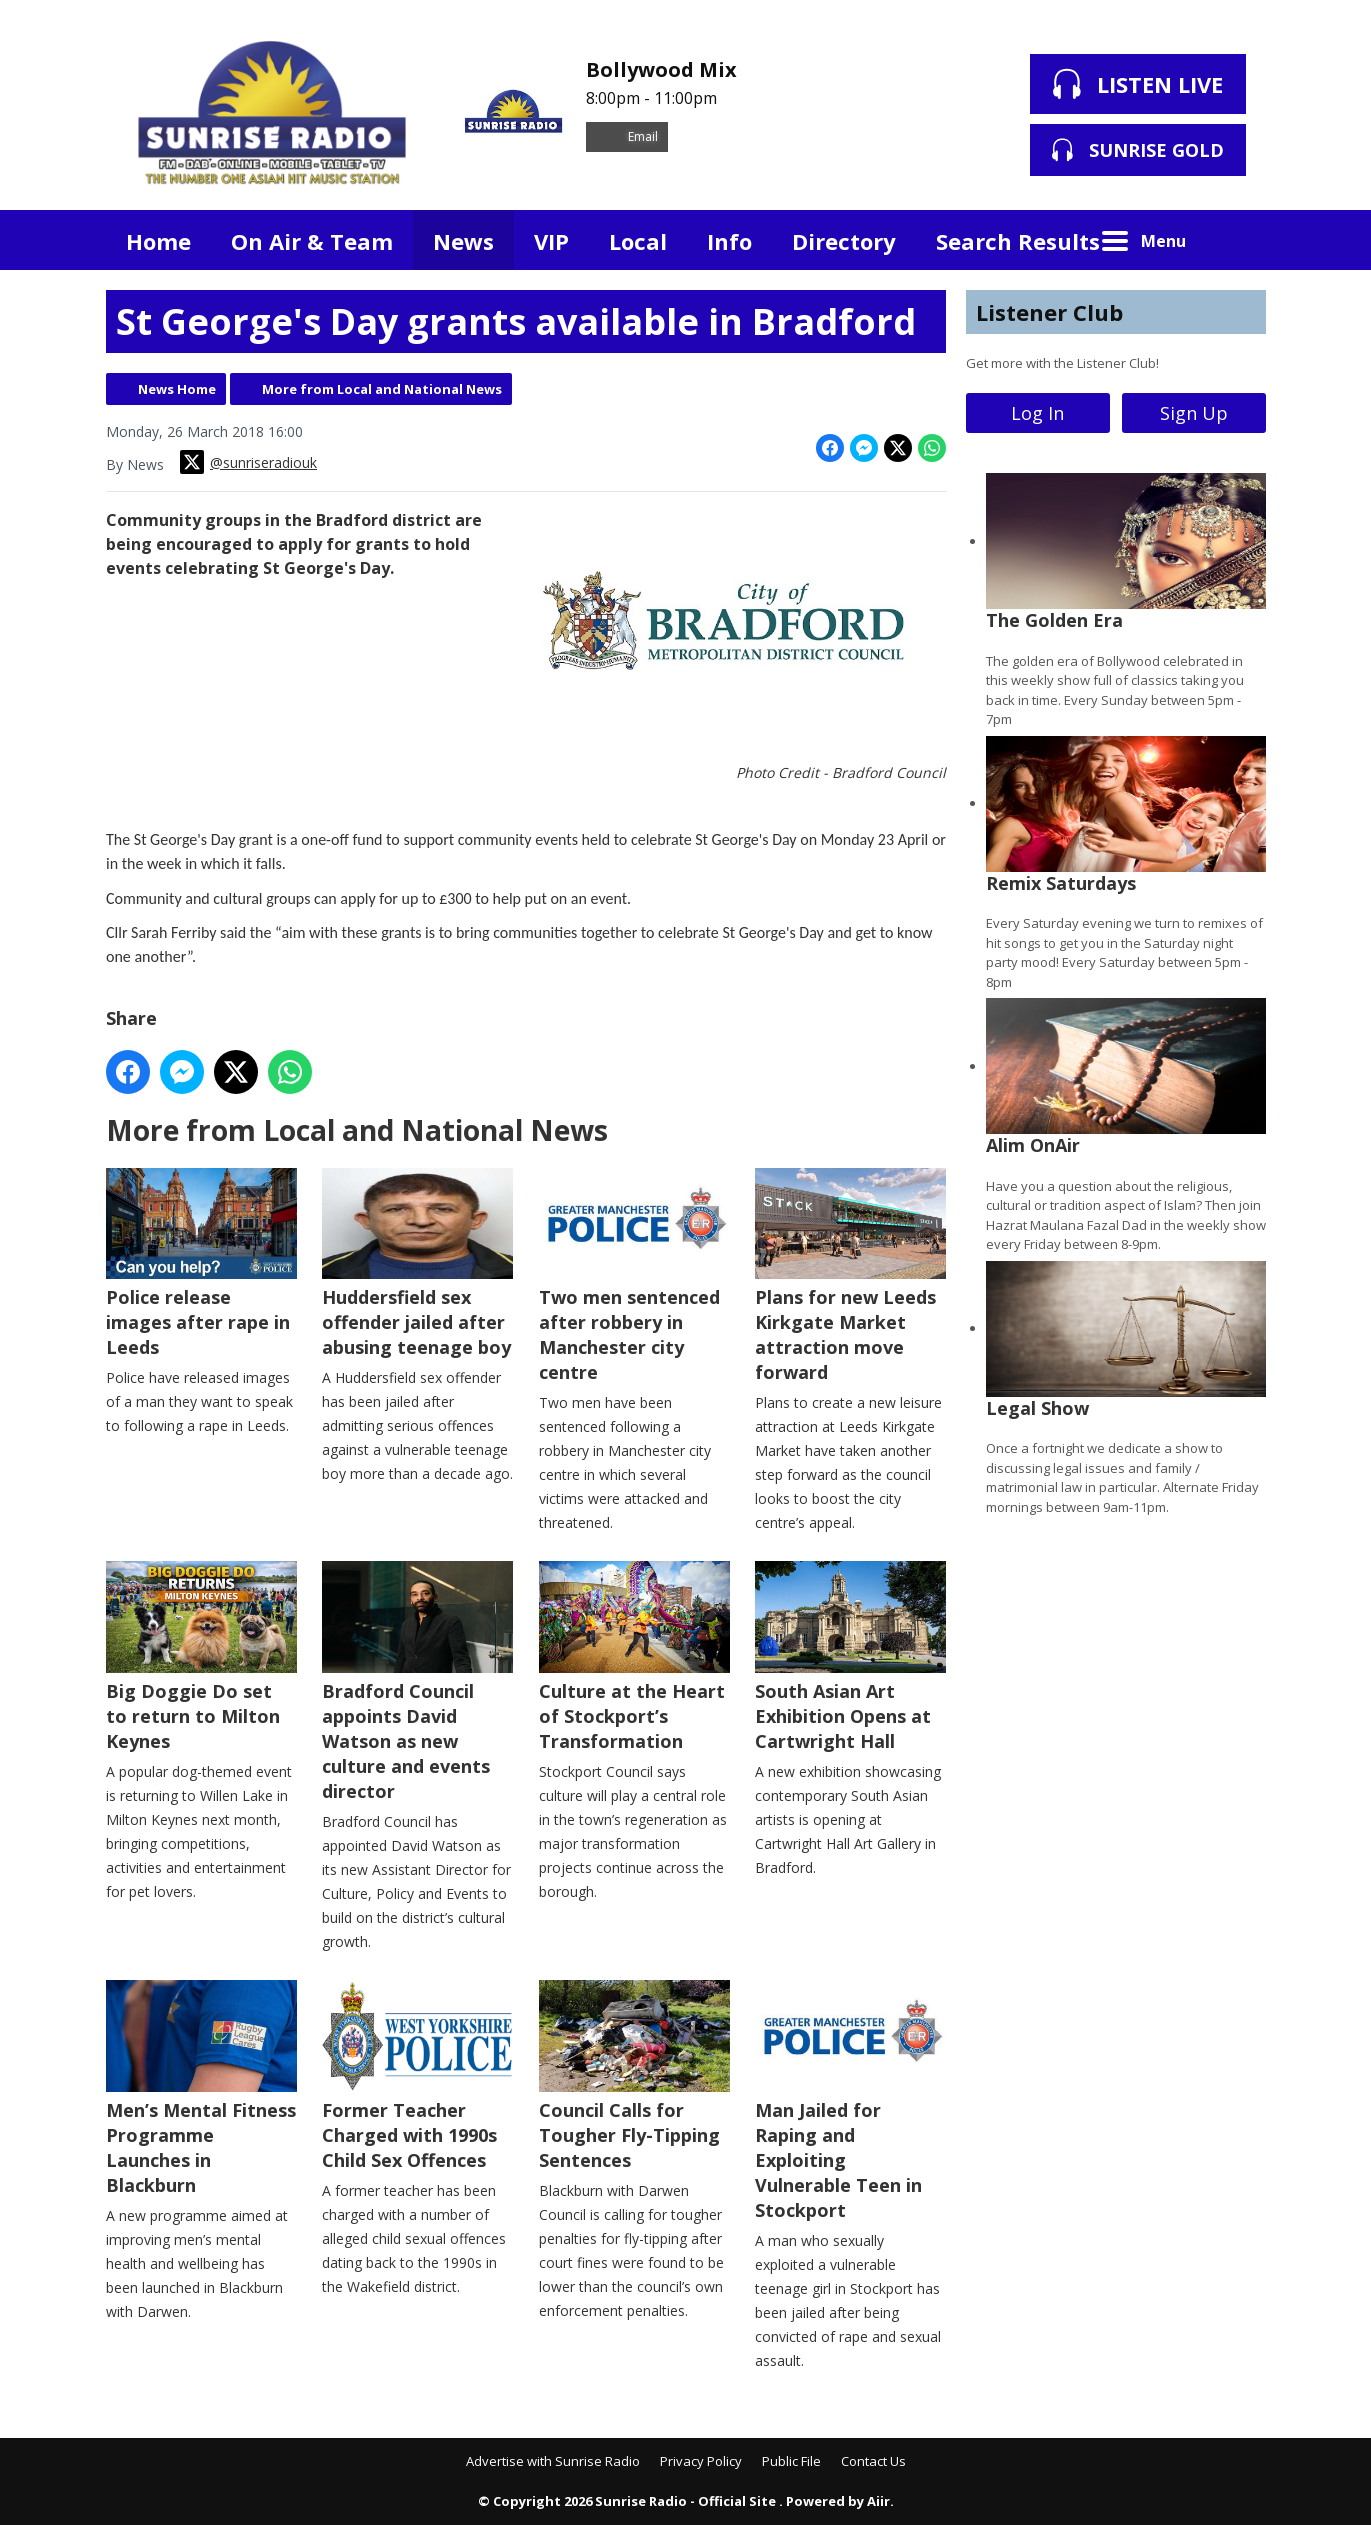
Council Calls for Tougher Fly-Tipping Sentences (633, 2076)
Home (158, 241)
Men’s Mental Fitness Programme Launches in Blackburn (201, 2088)
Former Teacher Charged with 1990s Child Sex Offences (417, 2076)
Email (627, 136)
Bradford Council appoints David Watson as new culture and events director (417, 1682)
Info (729, 241)
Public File (791, 2461)
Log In (1037, 413)
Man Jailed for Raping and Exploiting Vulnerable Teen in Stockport (849, 2101)
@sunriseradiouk (248, 462)
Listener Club (1049, 312)
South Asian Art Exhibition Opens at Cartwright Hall (849, 1657)
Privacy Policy (701, 2461)
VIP (551, 241)
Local (638, 241)
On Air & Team (312, 241)
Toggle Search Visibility (1236, 240)
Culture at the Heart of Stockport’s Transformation (633, 1657)
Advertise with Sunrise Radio (553, 2461)
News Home (177, 389)
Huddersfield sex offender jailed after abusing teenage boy (417, 1263)
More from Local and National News (382, 389)
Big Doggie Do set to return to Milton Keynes (201, 1657)
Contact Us (873, 2461)
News (463, 241)
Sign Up (1194, 413)
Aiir (878, 2501)
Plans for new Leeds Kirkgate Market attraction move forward (849, 1275)
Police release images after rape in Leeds (201, 1263)
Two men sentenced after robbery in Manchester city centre (633, 1275)
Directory (844, 241)
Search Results (1018, 241)
